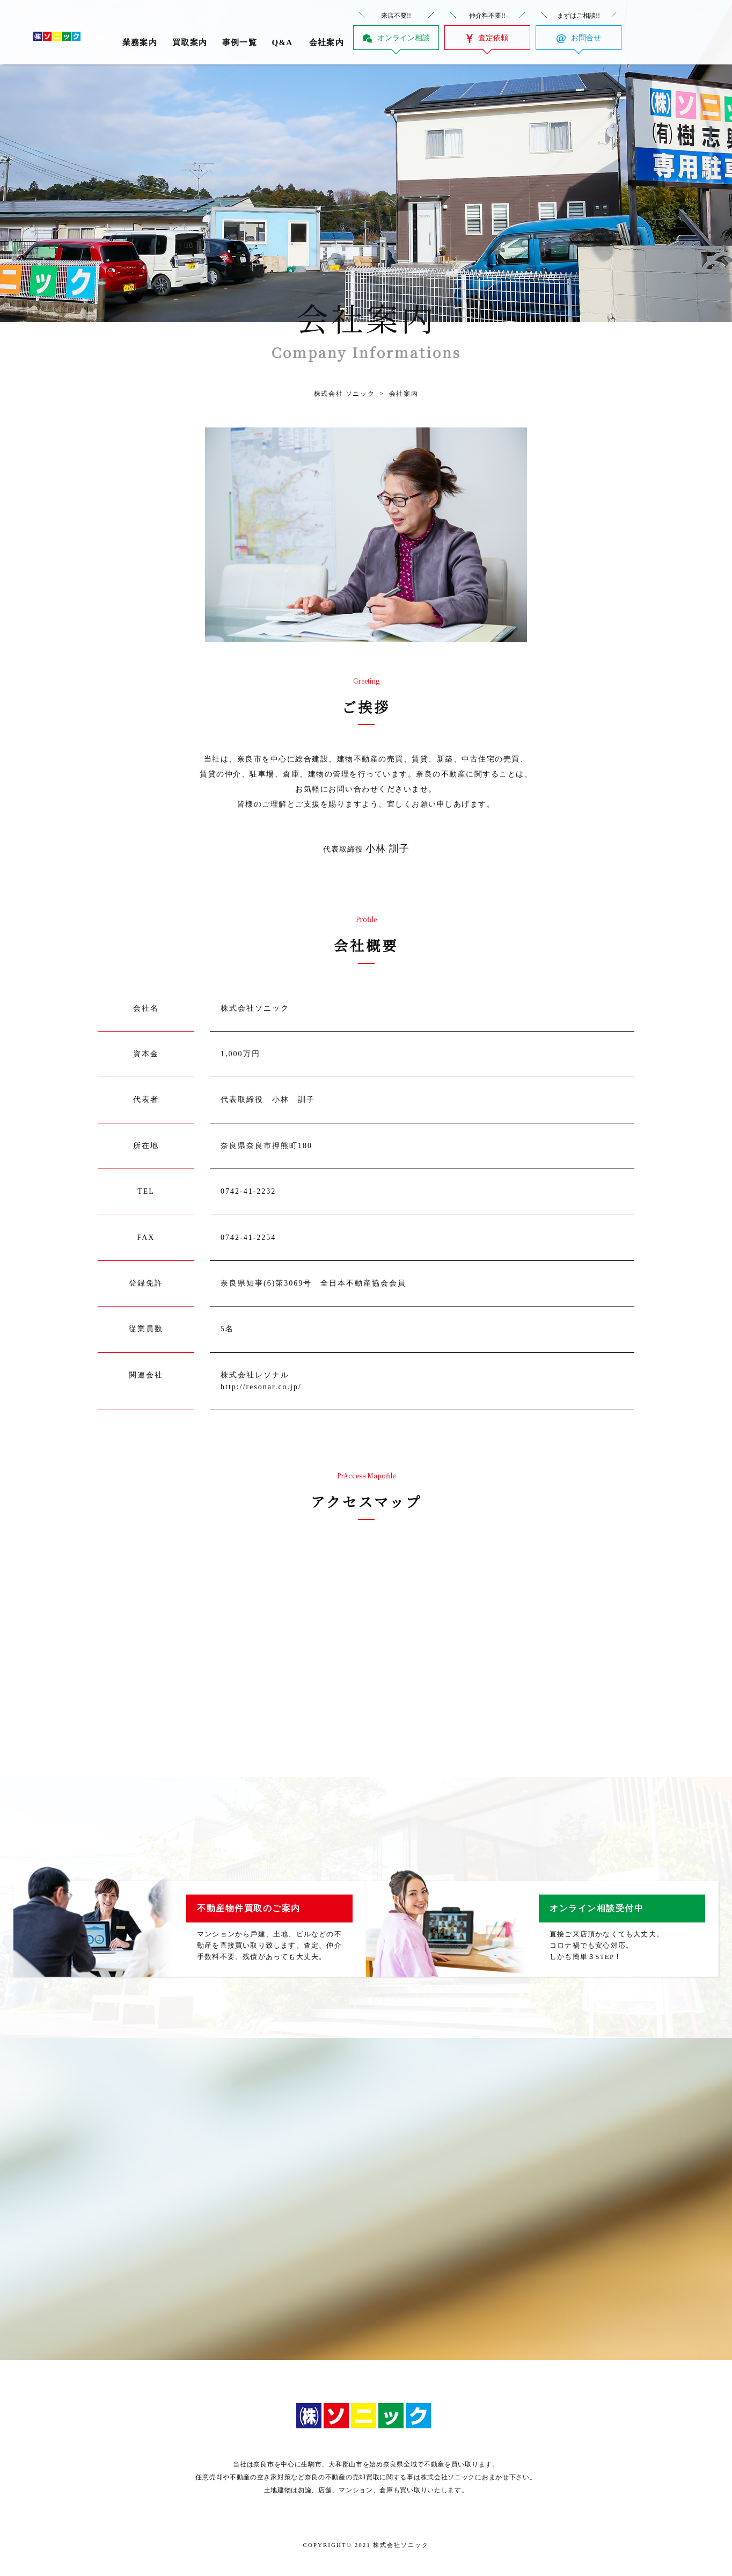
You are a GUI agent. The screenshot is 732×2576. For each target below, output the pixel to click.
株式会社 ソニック (344, 393)
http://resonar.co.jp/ (261, 1387)
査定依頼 (493, 38)
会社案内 (396, 393)
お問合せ (586, 38)
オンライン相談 (403, 38)
